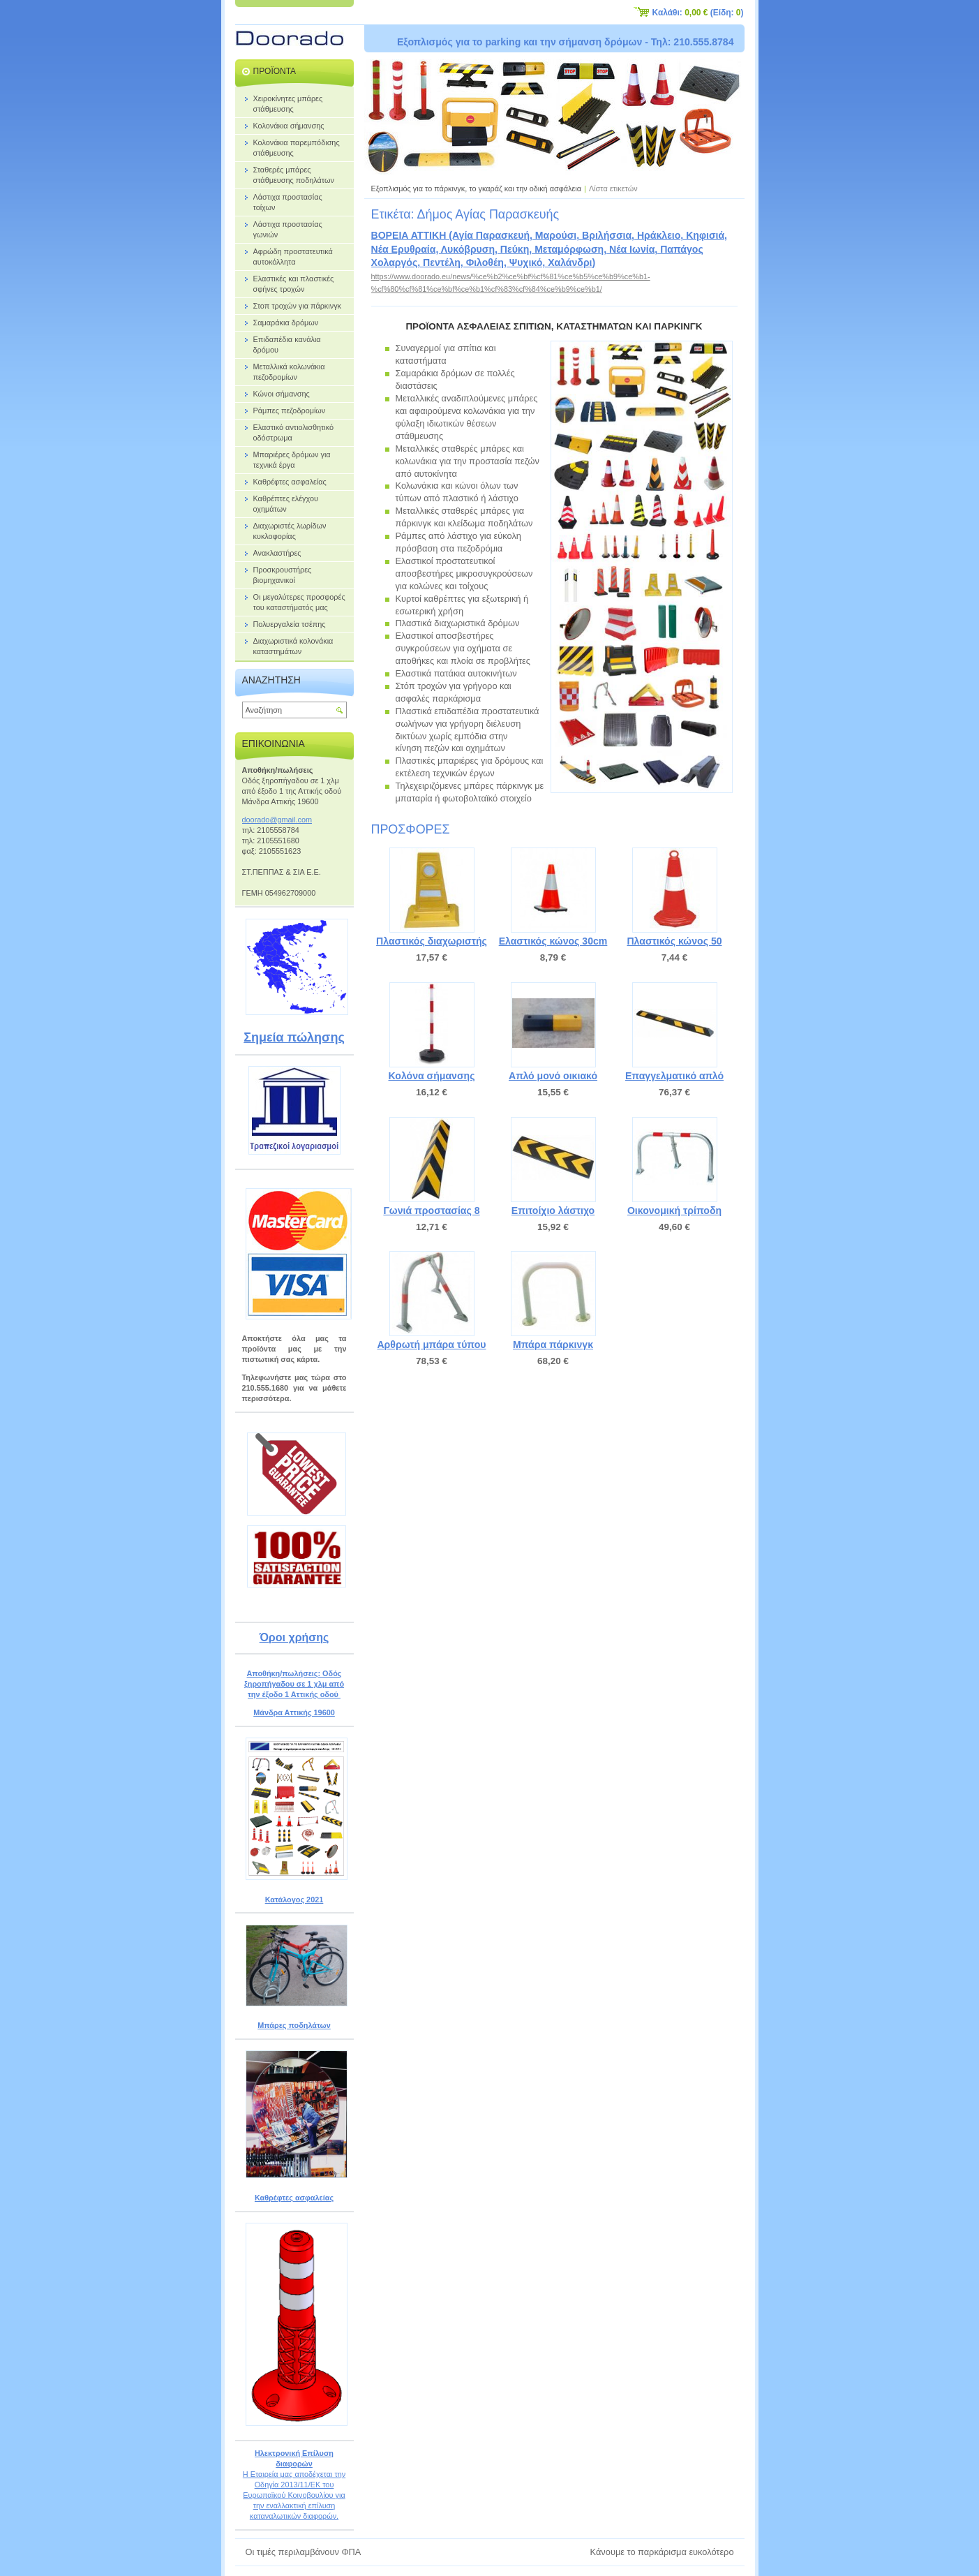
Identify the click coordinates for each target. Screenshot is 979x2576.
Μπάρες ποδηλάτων (294, 2025)
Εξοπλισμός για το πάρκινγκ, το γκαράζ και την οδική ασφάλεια (476, 188)
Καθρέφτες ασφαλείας (294, 2197)
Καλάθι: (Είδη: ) (698, 12)
